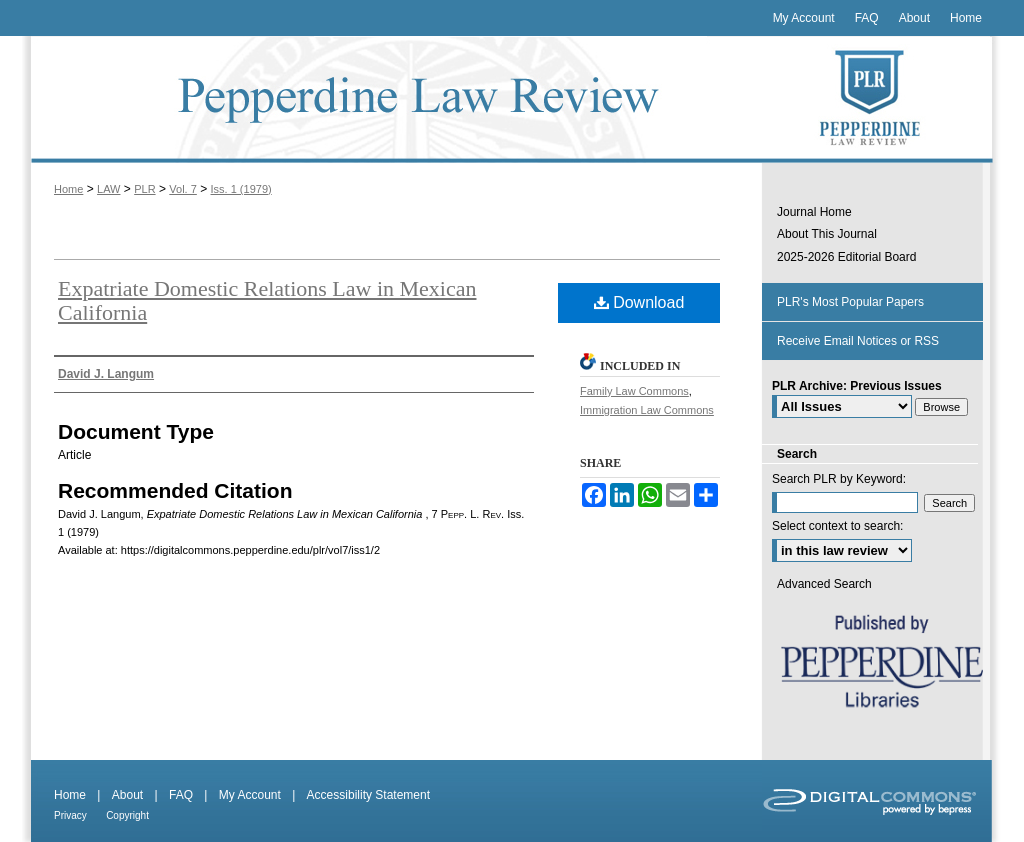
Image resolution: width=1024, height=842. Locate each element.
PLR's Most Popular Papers (850, 302)
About (127, 795)
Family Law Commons (634, 391)
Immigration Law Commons (647, 410)
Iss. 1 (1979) (241, 189)
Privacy (70, 815)
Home (68, 189)
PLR (144, 189)
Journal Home (814, 212)
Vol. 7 (183, 189)
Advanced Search (824, 584)
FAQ (181, 795)
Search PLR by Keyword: (839, 479)
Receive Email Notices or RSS (858, 341)
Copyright (127, 815)
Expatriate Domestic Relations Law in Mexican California (267, 300)
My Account (250, 795)
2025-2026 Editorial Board (846, 257)
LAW (108, 189)
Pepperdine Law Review (392, 99)
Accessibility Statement (368, 795)
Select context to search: (837, 526)
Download (639, 302)
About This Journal (827, 234)
